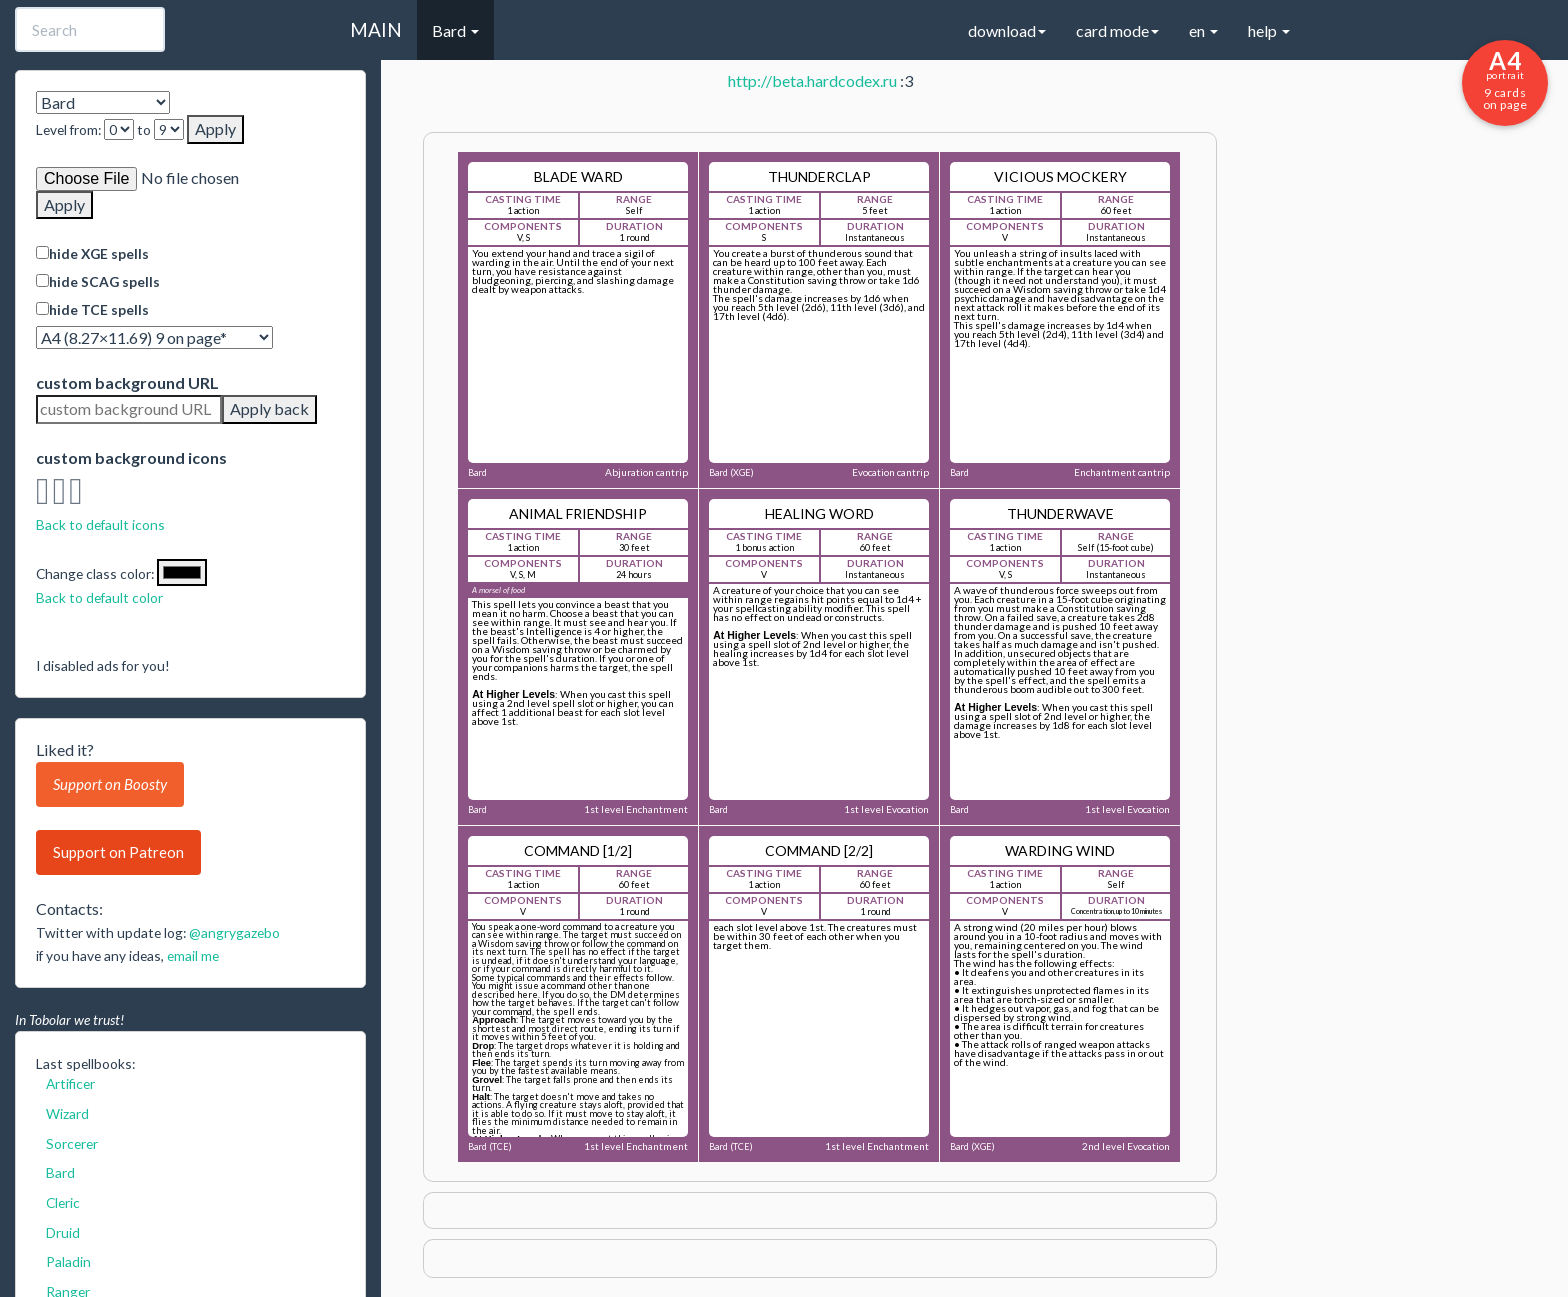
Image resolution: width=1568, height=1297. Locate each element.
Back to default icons (100, 524)
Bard (60, 1172)
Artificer (70, 1083)
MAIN (376, 29)
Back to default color (99, 597)
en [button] (1203, 30)
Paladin (68, 1261)
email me (193, 955)
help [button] (1269, 30)
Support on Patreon (118, 852)
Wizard (67, 1113)
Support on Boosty (110, 784)
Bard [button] (455, 30)
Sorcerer (72, 1143)
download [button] (1007, 30)
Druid (63, 1232)
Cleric (63, 1202)
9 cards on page (1505, 79)
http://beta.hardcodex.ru (812, 80)
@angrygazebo (234, 932)
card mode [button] (1117, 30)
